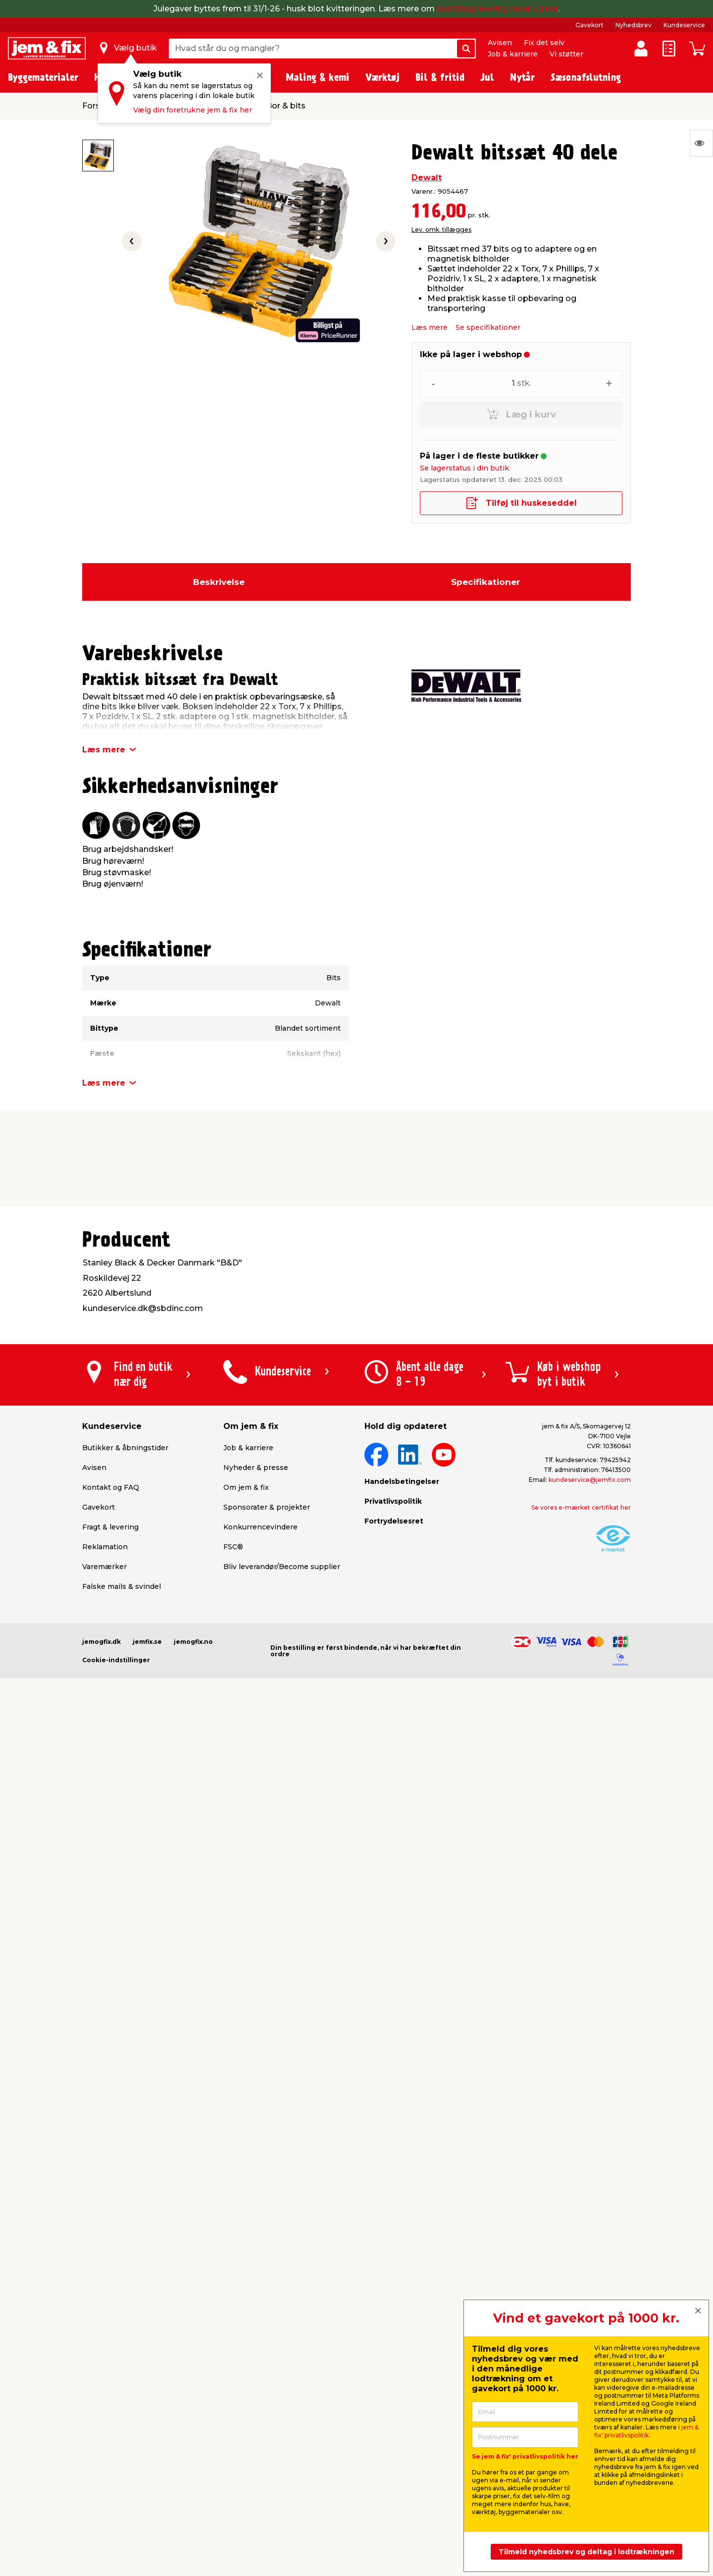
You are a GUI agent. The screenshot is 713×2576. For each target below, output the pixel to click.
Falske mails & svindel (121, 1586)
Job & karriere (513, 54)
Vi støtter (566, 54)
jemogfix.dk (101, 1641)
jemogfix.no (193, 1641)
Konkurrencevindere (260, 1527)
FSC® (233, 1546)
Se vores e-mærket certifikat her (581, 1507)
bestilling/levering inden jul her (497, 8)
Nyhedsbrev (633, 25)
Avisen (500, 42)
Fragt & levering (110, 1527)
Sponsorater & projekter (266, 1507)
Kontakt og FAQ (110, 1487)
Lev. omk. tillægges (441, 229)
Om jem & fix (246, 1487)
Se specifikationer (488, 327)
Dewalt (426, 177)
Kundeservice (684, 25)
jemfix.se (147, 1641)
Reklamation (105, 1546)
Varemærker (104, 1566)
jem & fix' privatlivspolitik (646, 2431)
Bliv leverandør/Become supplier (281, 1566)
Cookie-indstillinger (116, 1660)
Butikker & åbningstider (125, 1447)
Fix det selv (544, 42)
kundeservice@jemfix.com (590, 1479)
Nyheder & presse (255, 1467)
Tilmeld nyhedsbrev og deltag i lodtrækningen (586, 2551)
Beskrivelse (219, 582)
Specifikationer (485, 582)
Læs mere (429, 327)
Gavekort (589, 25)
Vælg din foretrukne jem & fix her (192, 109)
